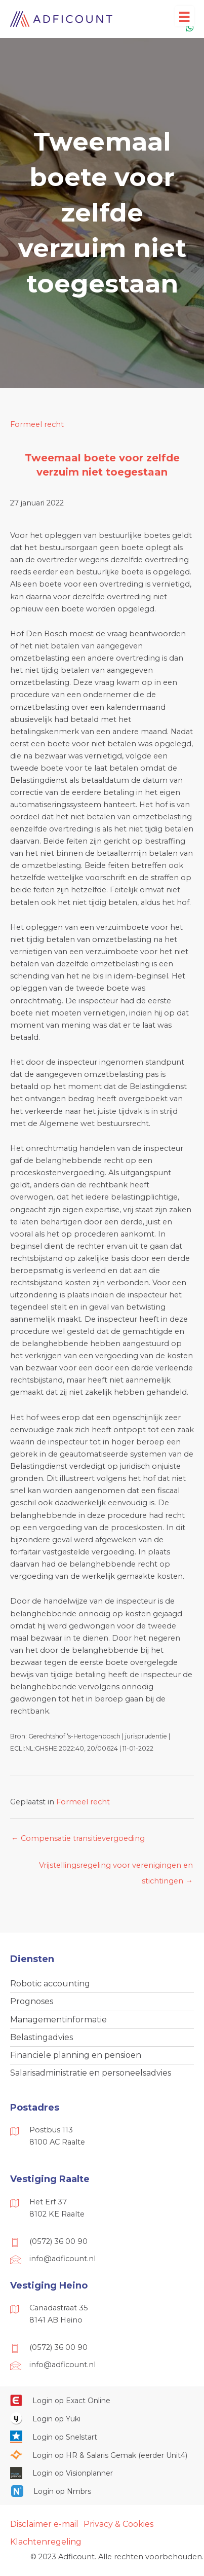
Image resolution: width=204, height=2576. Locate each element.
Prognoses (31, 2001)
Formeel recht (37, 424)
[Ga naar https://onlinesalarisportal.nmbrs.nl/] (102, 2490)
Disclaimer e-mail (44, 2524)
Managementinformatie (58, 2019)
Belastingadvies (41, 2037)
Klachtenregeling (45, 2542)
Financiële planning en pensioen (75, 2055)
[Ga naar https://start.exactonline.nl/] (102, 2400)
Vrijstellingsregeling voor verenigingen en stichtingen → (116, 1868)
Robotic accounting (50, 1983)
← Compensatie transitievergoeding (78, 1838)
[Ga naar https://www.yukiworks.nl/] (102, 2418)
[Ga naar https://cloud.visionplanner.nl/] (102, 2473)
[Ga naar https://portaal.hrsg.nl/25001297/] (102, 2454)
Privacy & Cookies (118, 2524)
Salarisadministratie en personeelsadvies (90, 2073)
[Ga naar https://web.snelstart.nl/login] (102, 2436)
